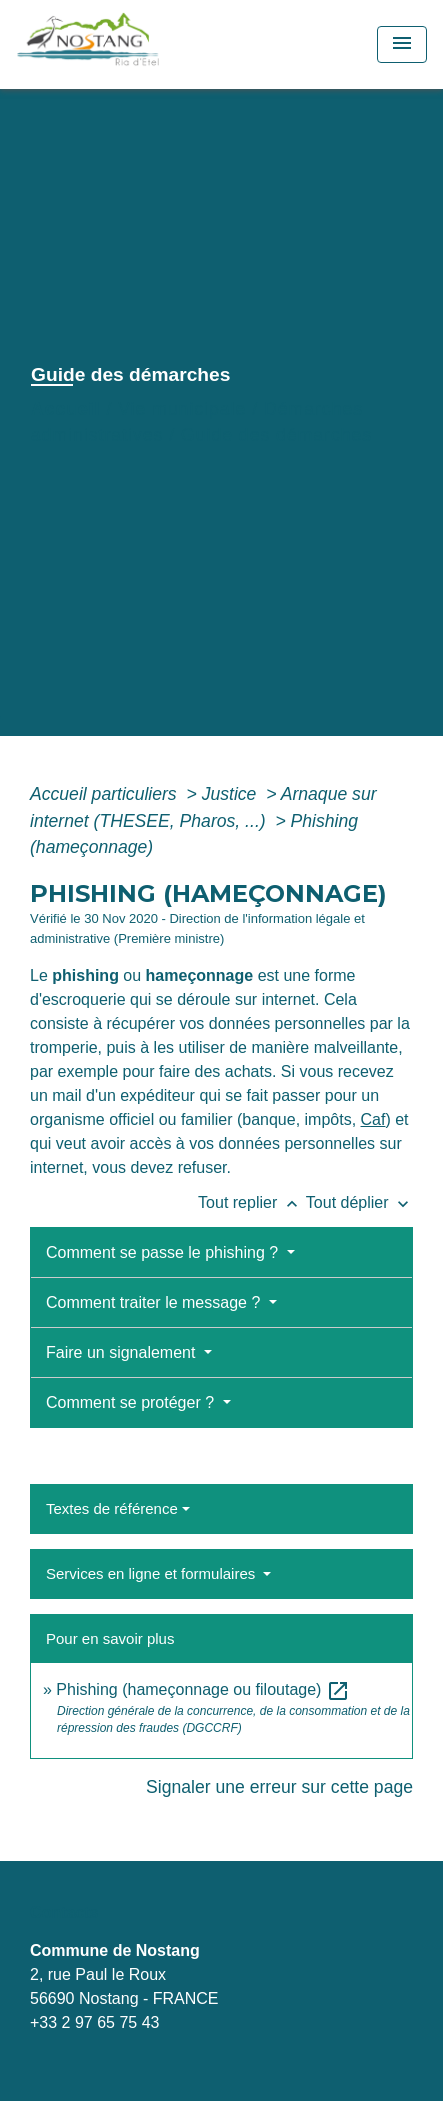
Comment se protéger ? (132, 1402)
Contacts (64, 1912)
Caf (373, 1119)
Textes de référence (112, 1508)
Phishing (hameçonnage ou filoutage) (203, 1689)
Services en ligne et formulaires (152, 1573)
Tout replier (252, 1202)
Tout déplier (359, 1202)
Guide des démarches (276, 435)
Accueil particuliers (106, 794)
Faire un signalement (123, 1352)
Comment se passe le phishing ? (164, 1252)
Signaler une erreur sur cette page (279, 1787)
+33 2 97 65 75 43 (94, 2022)
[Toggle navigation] (402, 44)
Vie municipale (182, 409)
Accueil (66, 409)
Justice (232, 794)
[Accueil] (132, 44)
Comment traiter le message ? (155, 1302)
